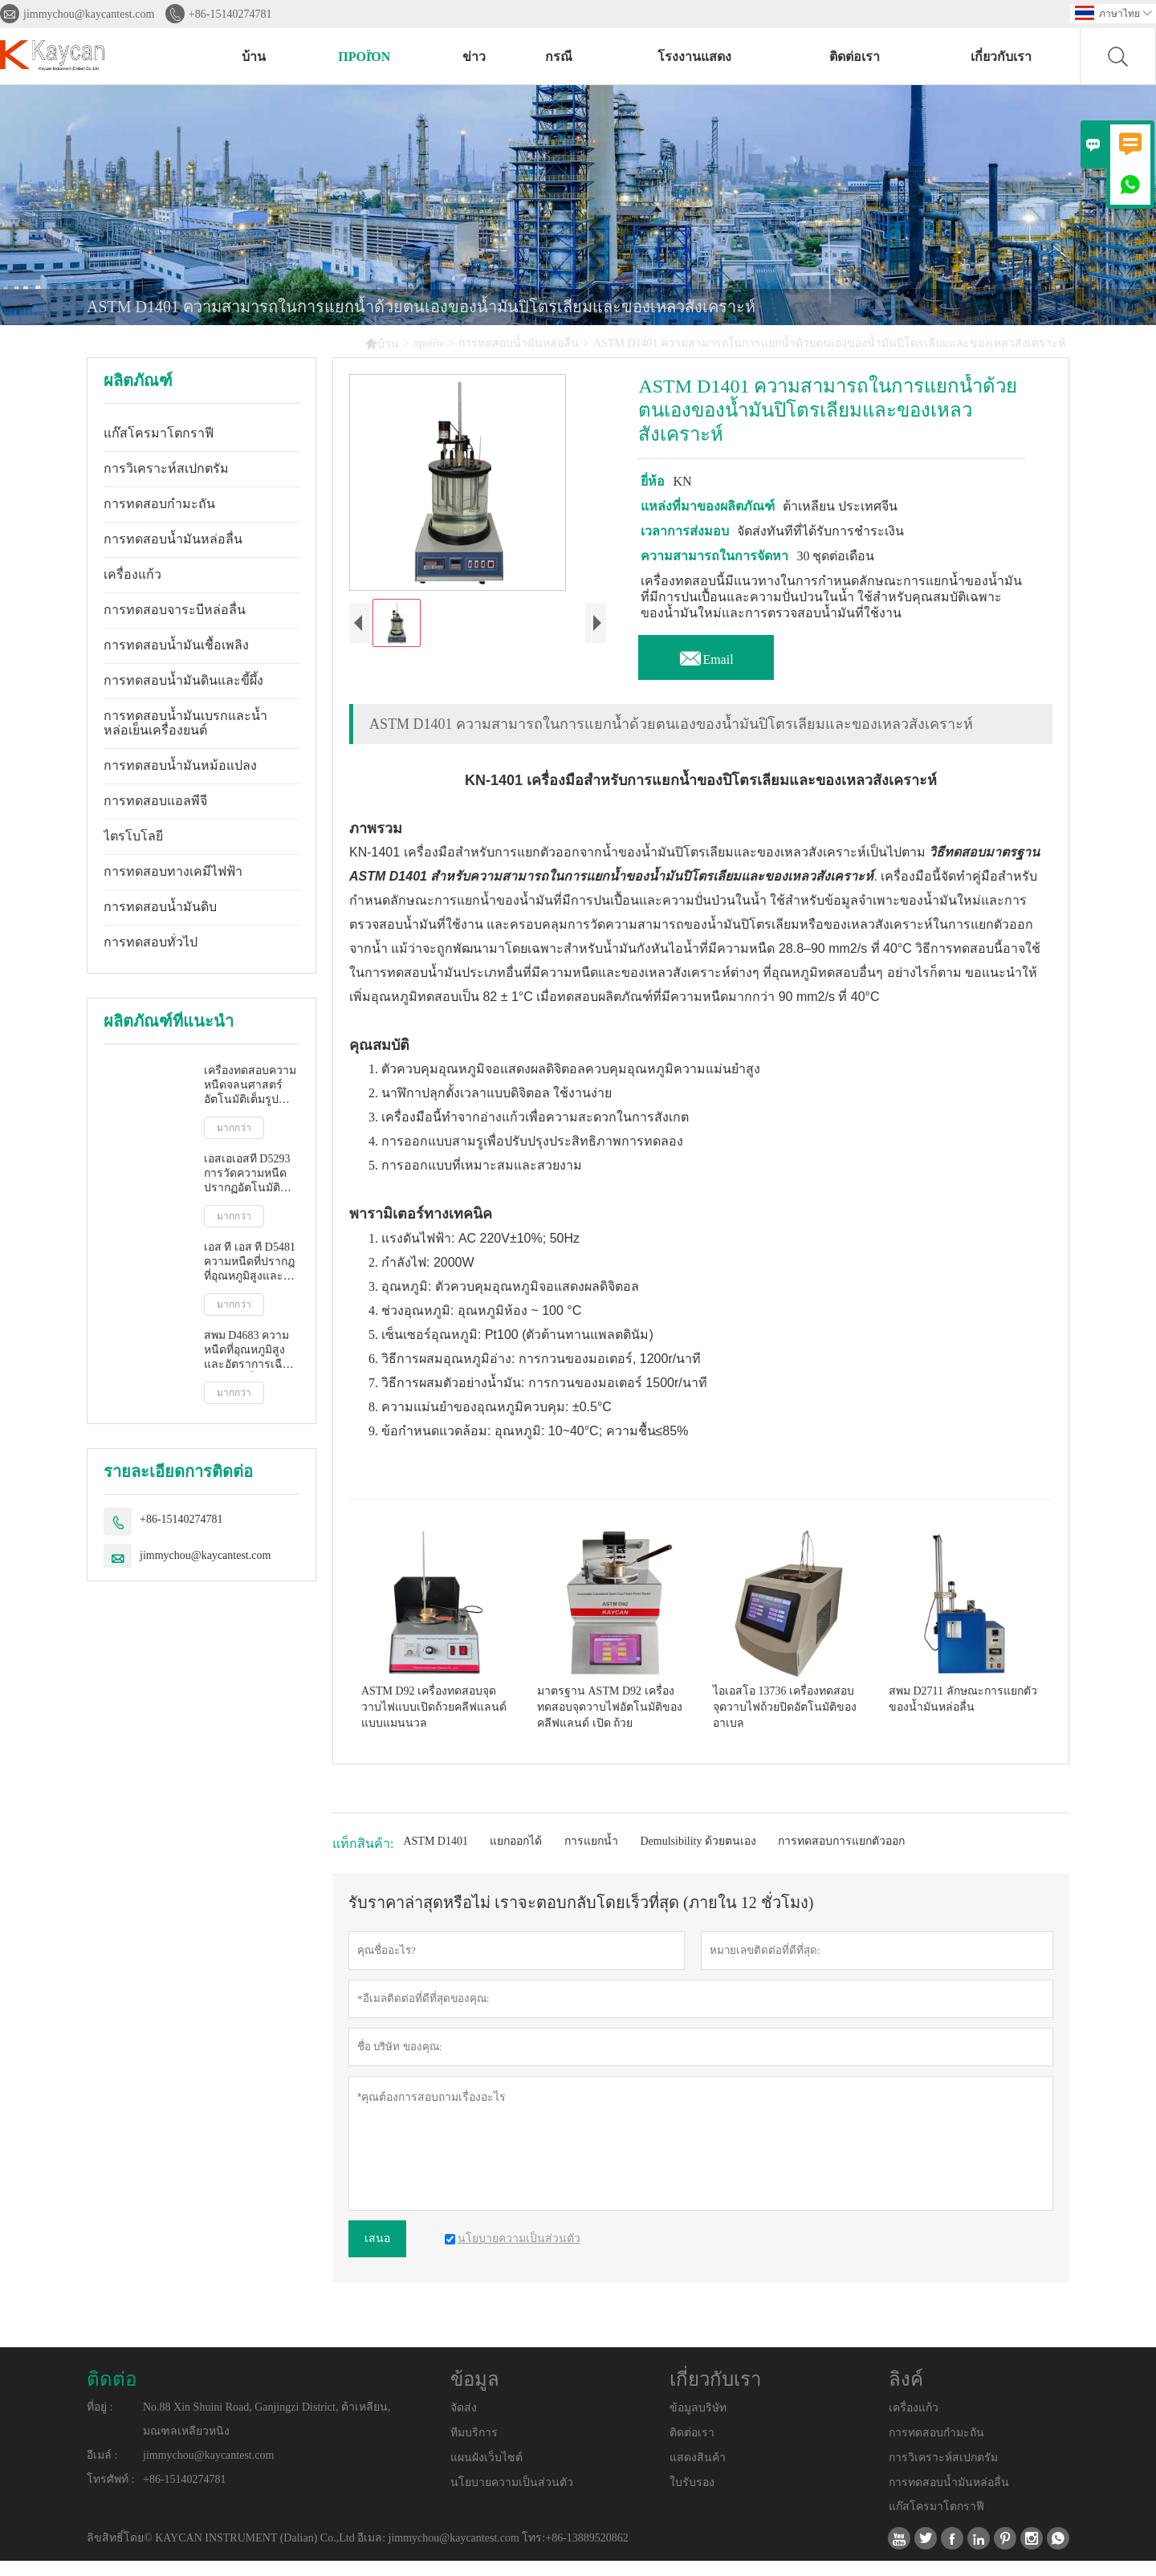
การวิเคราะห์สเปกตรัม (166, 468)
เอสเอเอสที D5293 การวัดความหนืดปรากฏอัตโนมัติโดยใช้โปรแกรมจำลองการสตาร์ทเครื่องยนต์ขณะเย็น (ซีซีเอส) (251, 1174)
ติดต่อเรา (854, 56)
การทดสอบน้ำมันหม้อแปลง (180, 765)
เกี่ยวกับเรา (1001, 56)
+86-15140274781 (230, 14)
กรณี (558, 56)
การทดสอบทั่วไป (150, 942)
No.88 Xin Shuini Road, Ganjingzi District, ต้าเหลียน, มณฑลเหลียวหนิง (266, 2434)
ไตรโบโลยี (133, 836)
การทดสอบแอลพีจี (155, 801)
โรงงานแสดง (694, 56)
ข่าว (474, 56)
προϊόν (364, 56)
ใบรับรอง (692, 2497)
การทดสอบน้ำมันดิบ (160, 907)
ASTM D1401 (435, 1856)
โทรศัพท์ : (110, 2495)
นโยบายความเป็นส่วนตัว (511, 2497)
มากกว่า (234, 1127)
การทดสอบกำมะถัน (159, 504)
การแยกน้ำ (591, 1856)
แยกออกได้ (516, 1856)
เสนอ (377, 2254)
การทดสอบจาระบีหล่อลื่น (175, 610)
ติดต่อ (111, 2394)
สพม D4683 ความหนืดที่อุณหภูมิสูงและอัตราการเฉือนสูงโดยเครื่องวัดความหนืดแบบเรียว (251, 1350)
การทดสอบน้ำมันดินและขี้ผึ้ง (183, 680)
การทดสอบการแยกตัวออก (841, 1856)
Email (705, 655)
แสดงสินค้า (698, 2472)
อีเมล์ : (102, 2470)
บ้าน (254, 56)
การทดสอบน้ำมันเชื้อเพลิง (176, 645)
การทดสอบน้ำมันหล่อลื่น (518, 343)
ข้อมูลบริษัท (698, 2423)
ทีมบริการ (474, 2448)
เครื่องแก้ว (132, 574)
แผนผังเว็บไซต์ (486, 2472)
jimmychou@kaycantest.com (88, 14)
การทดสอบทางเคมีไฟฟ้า (173, 871)
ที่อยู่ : (99, 2422)
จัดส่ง (463, 2423)
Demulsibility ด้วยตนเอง (698, 1856)
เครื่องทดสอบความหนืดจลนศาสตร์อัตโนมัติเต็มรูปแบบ (250, 1085)
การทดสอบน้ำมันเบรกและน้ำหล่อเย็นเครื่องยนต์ (185, 723)
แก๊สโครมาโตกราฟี (159, 433)
